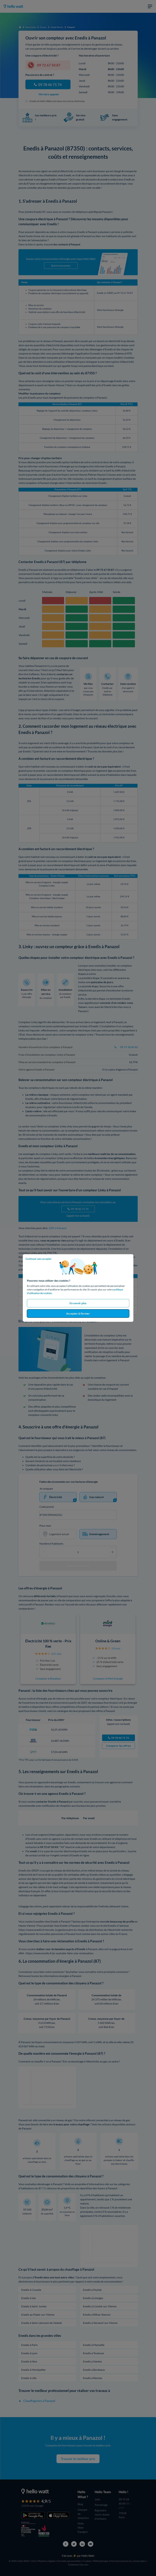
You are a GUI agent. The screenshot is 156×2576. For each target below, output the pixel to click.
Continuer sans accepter (38, 1258)
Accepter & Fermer (78, 1313)
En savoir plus (78, 1303)
